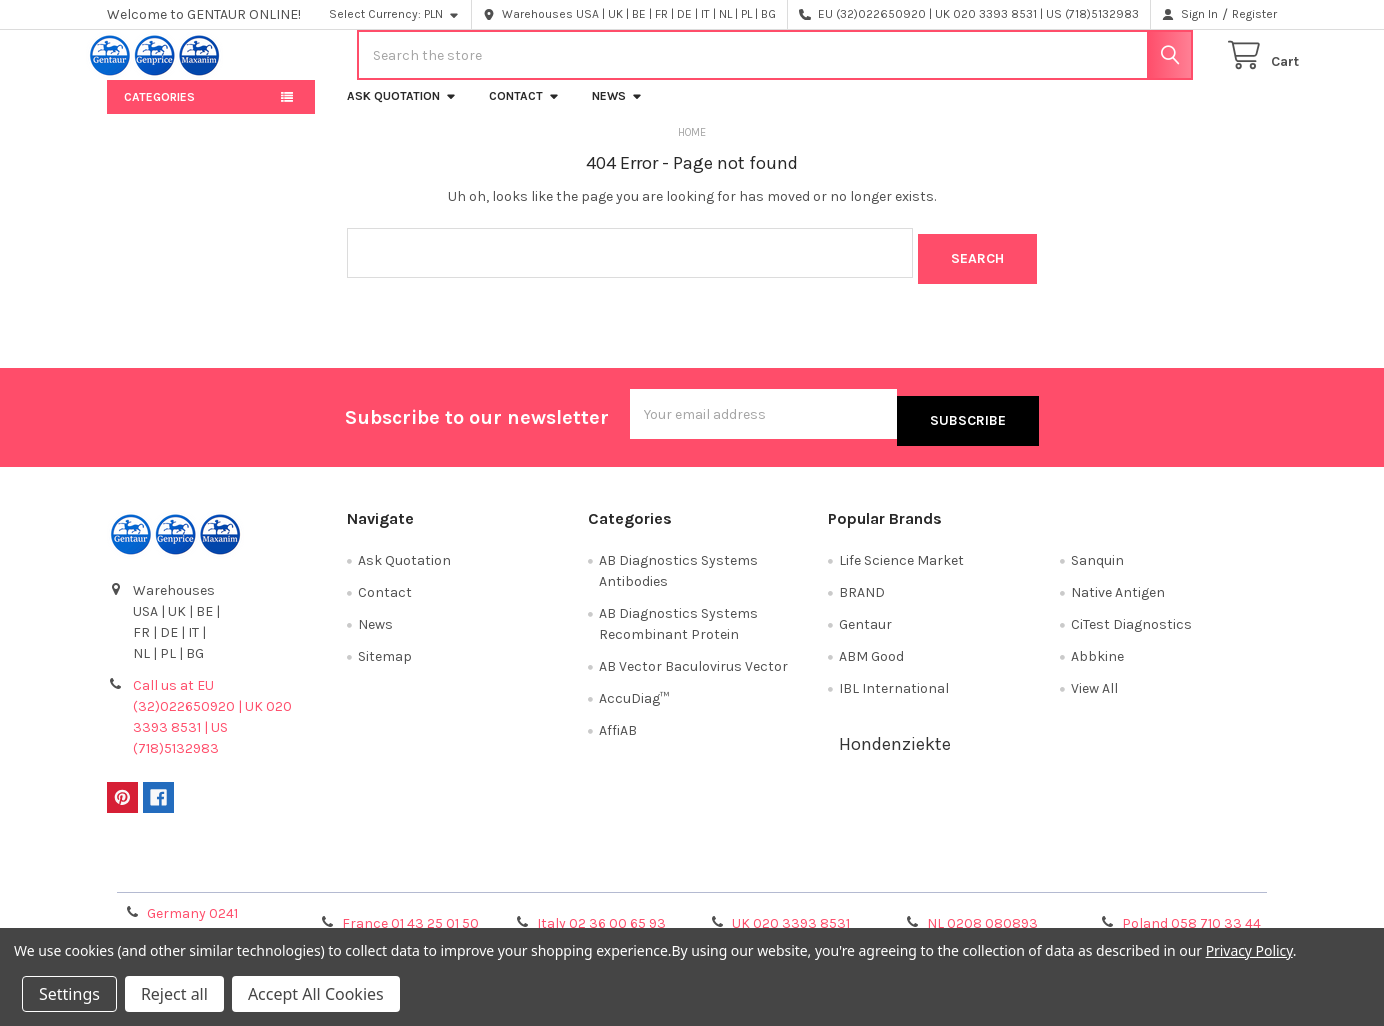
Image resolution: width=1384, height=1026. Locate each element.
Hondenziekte (895, 747)
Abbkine (1097, 659)
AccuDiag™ (634, 701)
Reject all (174, 994)
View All (1094, 691)
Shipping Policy (546, 873)
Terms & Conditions (253, 873)
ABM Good (871, 659)
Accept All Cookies (316, 994)
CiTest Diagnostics (1131, 627)
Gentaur (865, 627)
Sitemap (385, 659)
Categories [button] (159, 113)
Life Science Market (901, 563)
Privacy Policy (1131, 873)
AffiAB (618, 733)
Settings (69, 994)
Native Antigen (1118, 595)
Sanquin (1097, 563)
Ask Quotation (402, 112)
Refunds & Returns (838, 873)
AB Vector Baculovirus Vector (693, 669)
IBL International (894, 691)
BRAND (862, 595)
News (617, 112)
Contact (524, 112)
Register (1254, 14)
